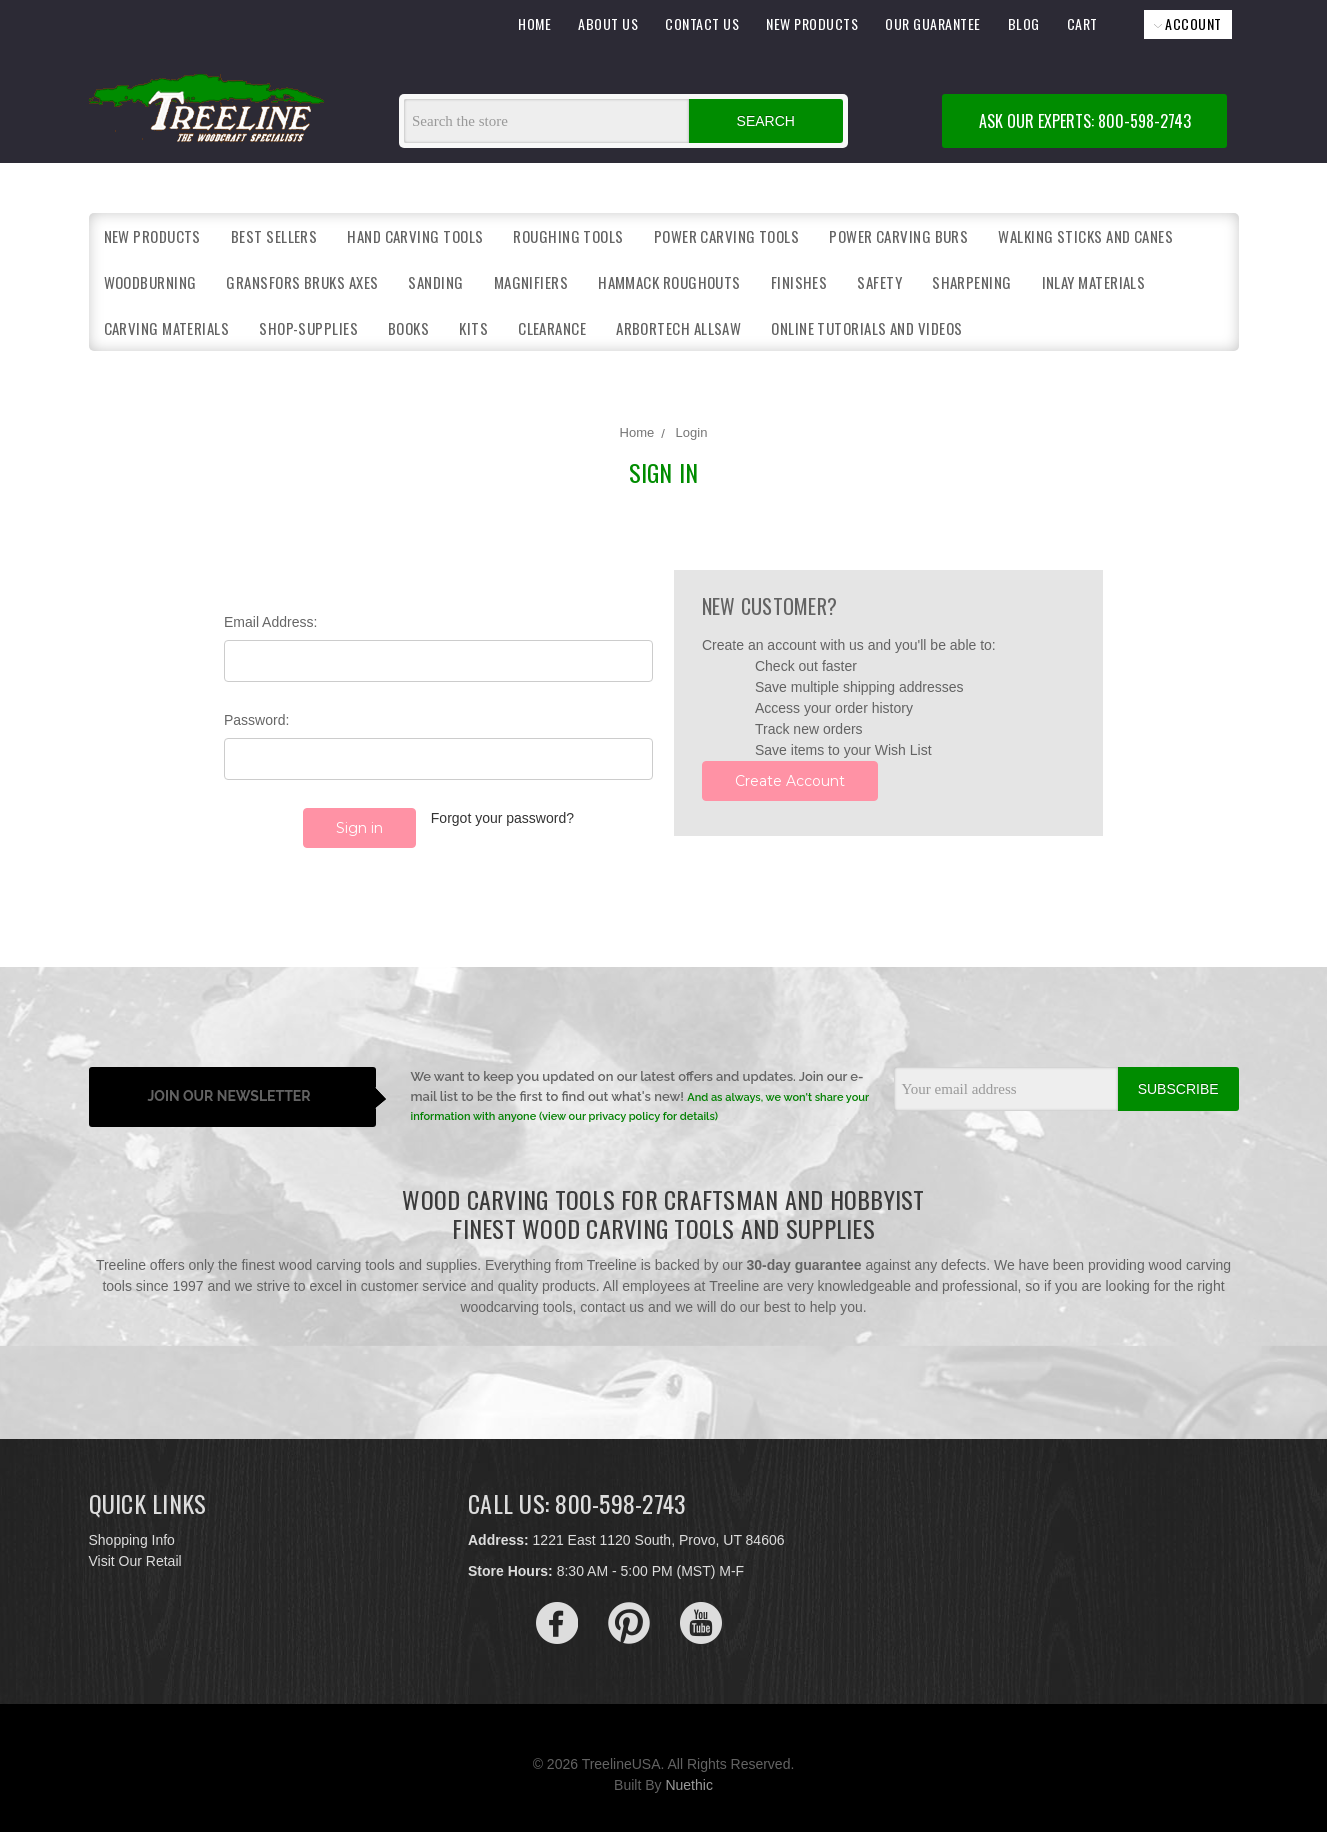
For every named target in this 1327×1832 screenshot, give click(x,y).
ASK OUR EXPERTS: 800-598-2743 (1085, 121)
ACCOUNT (1188, 23)
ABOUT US (608, 23)
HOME (534, 23)
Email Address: (270, 622)
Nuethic (688, 1771)
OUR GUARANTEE (933, 23)
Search (766, 121)
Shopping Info (132, 1526)
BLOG (1024, 23)
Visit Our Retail (135, 1547)
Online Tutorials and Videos (866, 328)
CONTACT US (702, 23)
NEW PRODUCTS (812, 23)
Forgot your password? (502, 818)
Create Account (790, 781)
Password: (256, 720)
